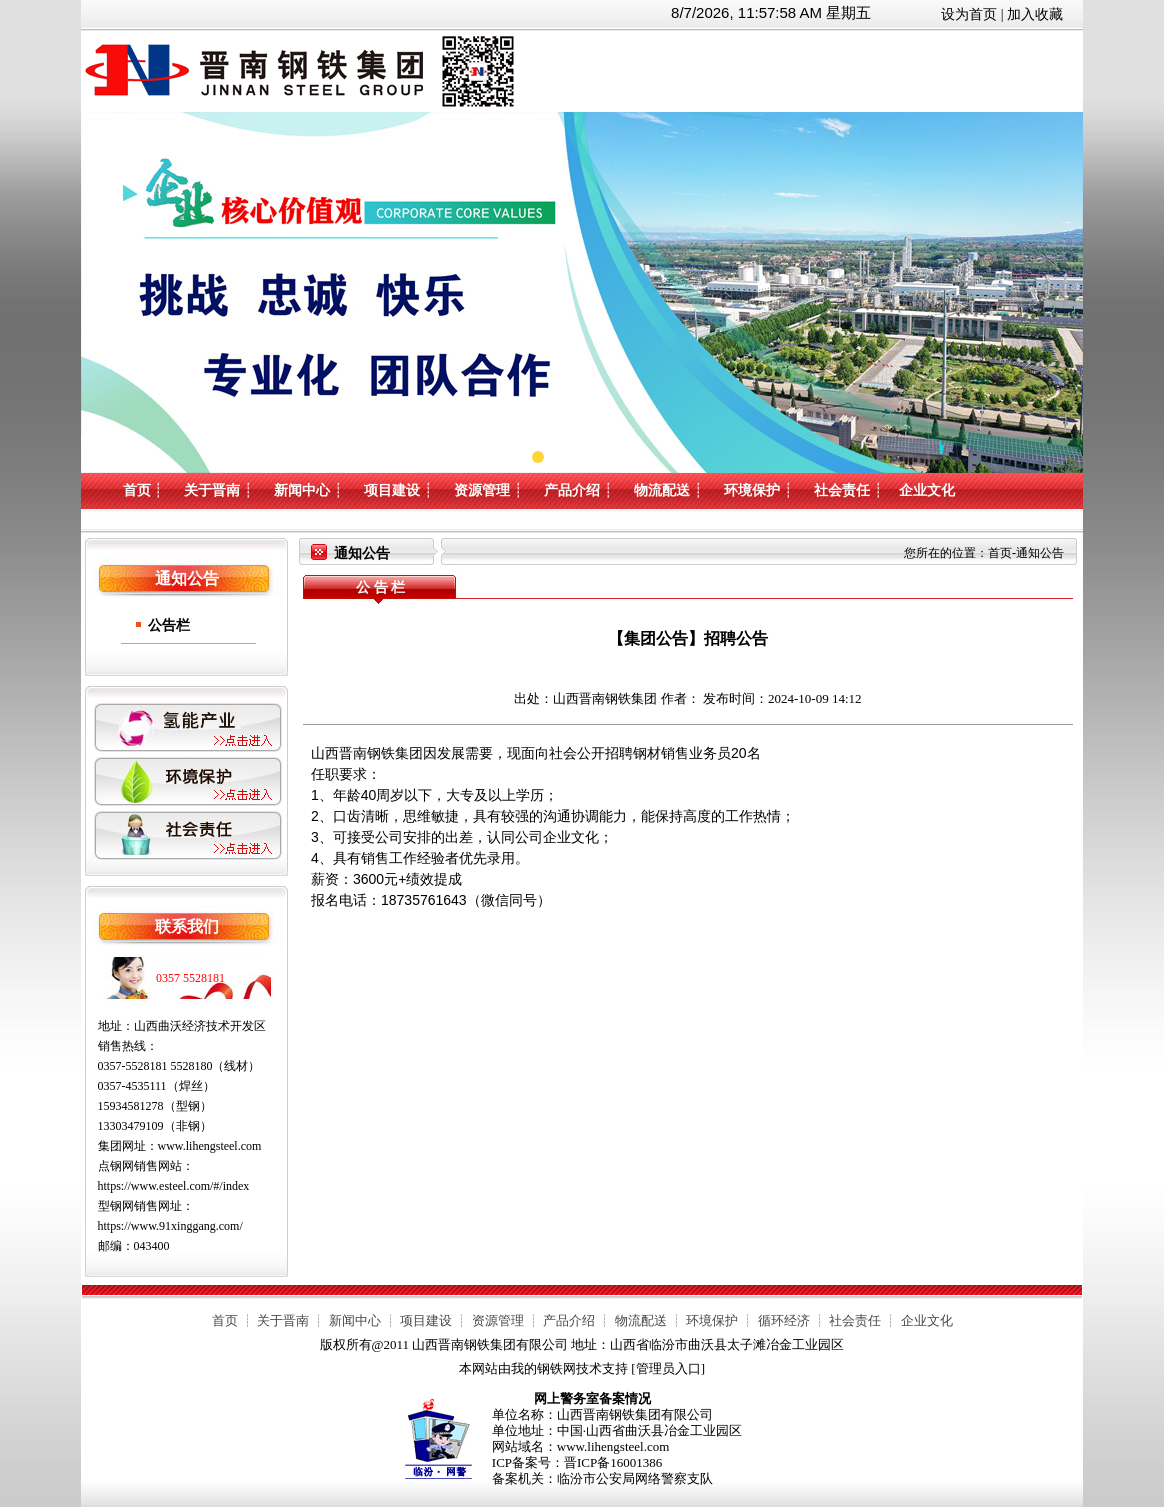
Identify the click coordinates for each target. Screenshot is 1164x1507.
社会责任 (842, 490)
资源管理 (482, 490)
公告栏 (169, 625)
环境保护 (752, 490)
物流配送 (662, 490)
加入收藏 (1035, 14)
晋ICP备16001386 (613, 1462)
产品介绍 (572, 490)
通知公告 (1040, 553)
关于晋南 (212, 490)
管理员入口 (668, 1368)
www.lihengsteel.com (210, 1146)
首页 (137, 490)
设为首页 (969, 14)
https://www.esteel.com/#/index (174, 1186)
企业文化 (927, 490)
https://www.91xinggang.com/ (170, 1226)
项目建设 (392, 490)
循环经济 (784, 1320)
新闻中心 (302, 490)
